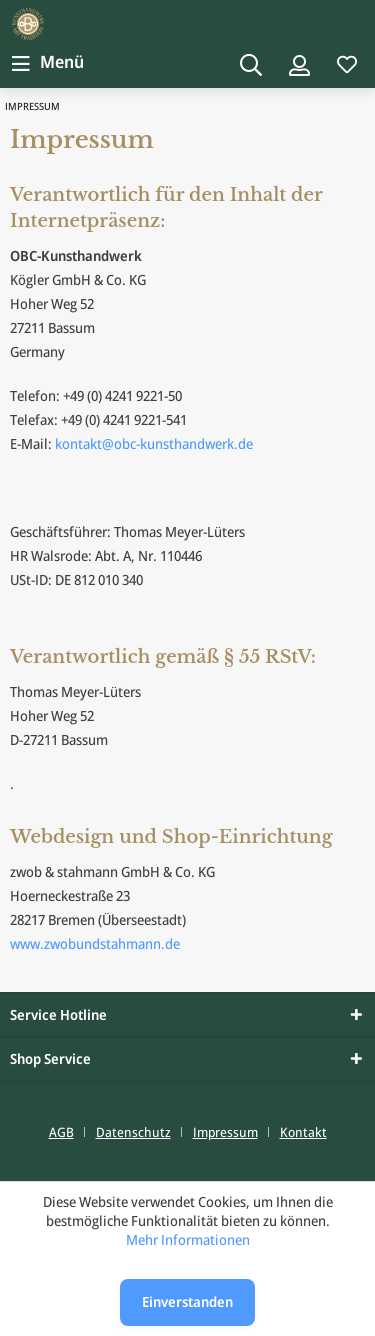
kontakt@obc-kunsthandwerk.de (154, 443)
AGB (61, 1132)
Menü (48, 59)
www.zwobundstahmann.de (95, 943)
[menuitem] (46, 62)
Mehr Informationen (188, 1239)
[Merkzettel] (347, 64)
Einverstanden (187, 1301)
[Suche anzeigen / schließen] (251, 64)
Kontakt (303, 1132)
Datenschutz (133, 1132)
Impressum (225, 1132)
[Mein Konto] (299, 64)
